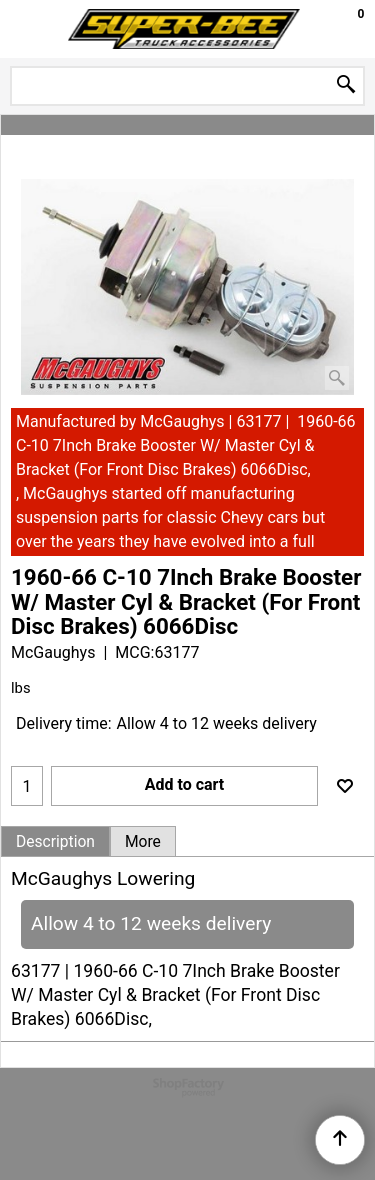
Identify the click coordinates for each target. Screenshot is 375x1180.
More (143, 842)
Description (55, 842)
